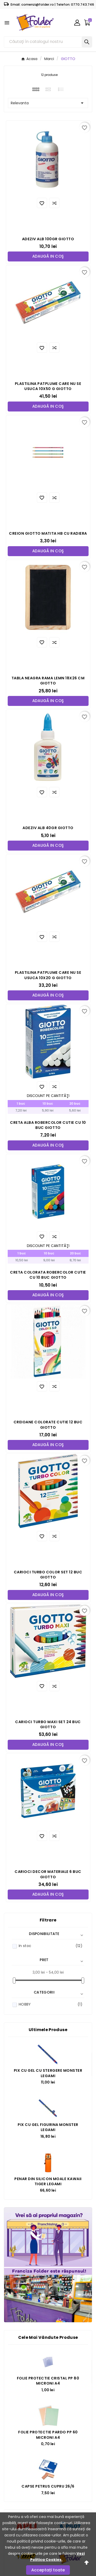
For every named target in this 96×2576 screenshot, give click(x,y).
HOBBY (50, 2004)
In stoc (50, 1946)
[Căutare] (43, 42)
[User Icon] (77, 23)
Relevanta (48, 103)
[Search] (86, 41)
